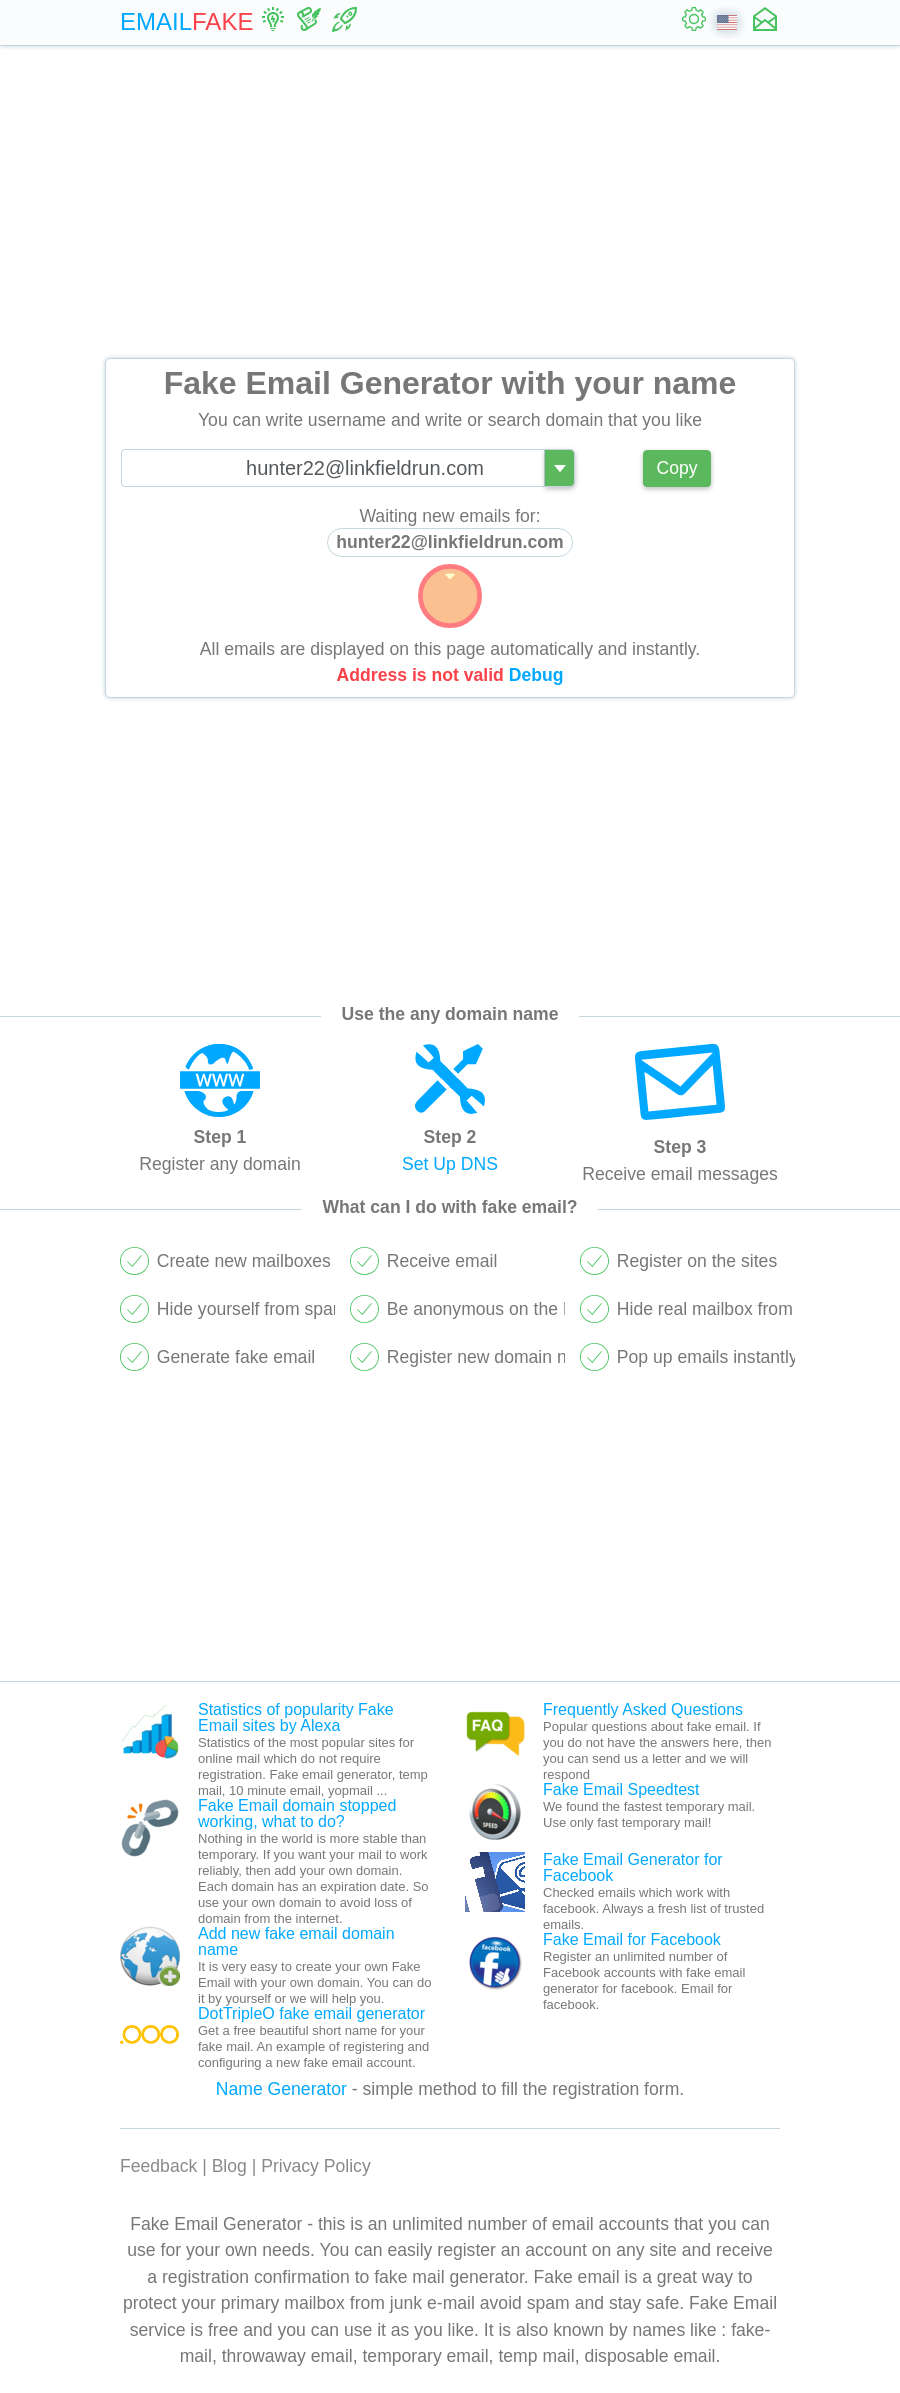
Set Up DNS (450, 1164)
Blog (229, 2166)
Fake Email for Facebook (632, 1939)
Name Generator (281, 2089)
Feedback (158, 2166)
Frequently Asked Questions (643, 1709)
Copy (676, 468)
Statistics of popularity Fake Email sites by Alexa (296, 1717)
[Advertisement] (450, 202)
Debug (536, 675)
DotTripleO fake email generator (311, 2013)
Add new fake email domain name (296, 1941)
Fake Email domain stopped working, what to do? (297, 1813)
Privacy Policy (316, 2166)
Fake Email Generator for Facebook (633, 1867)
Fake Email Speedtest (621, 1789)
